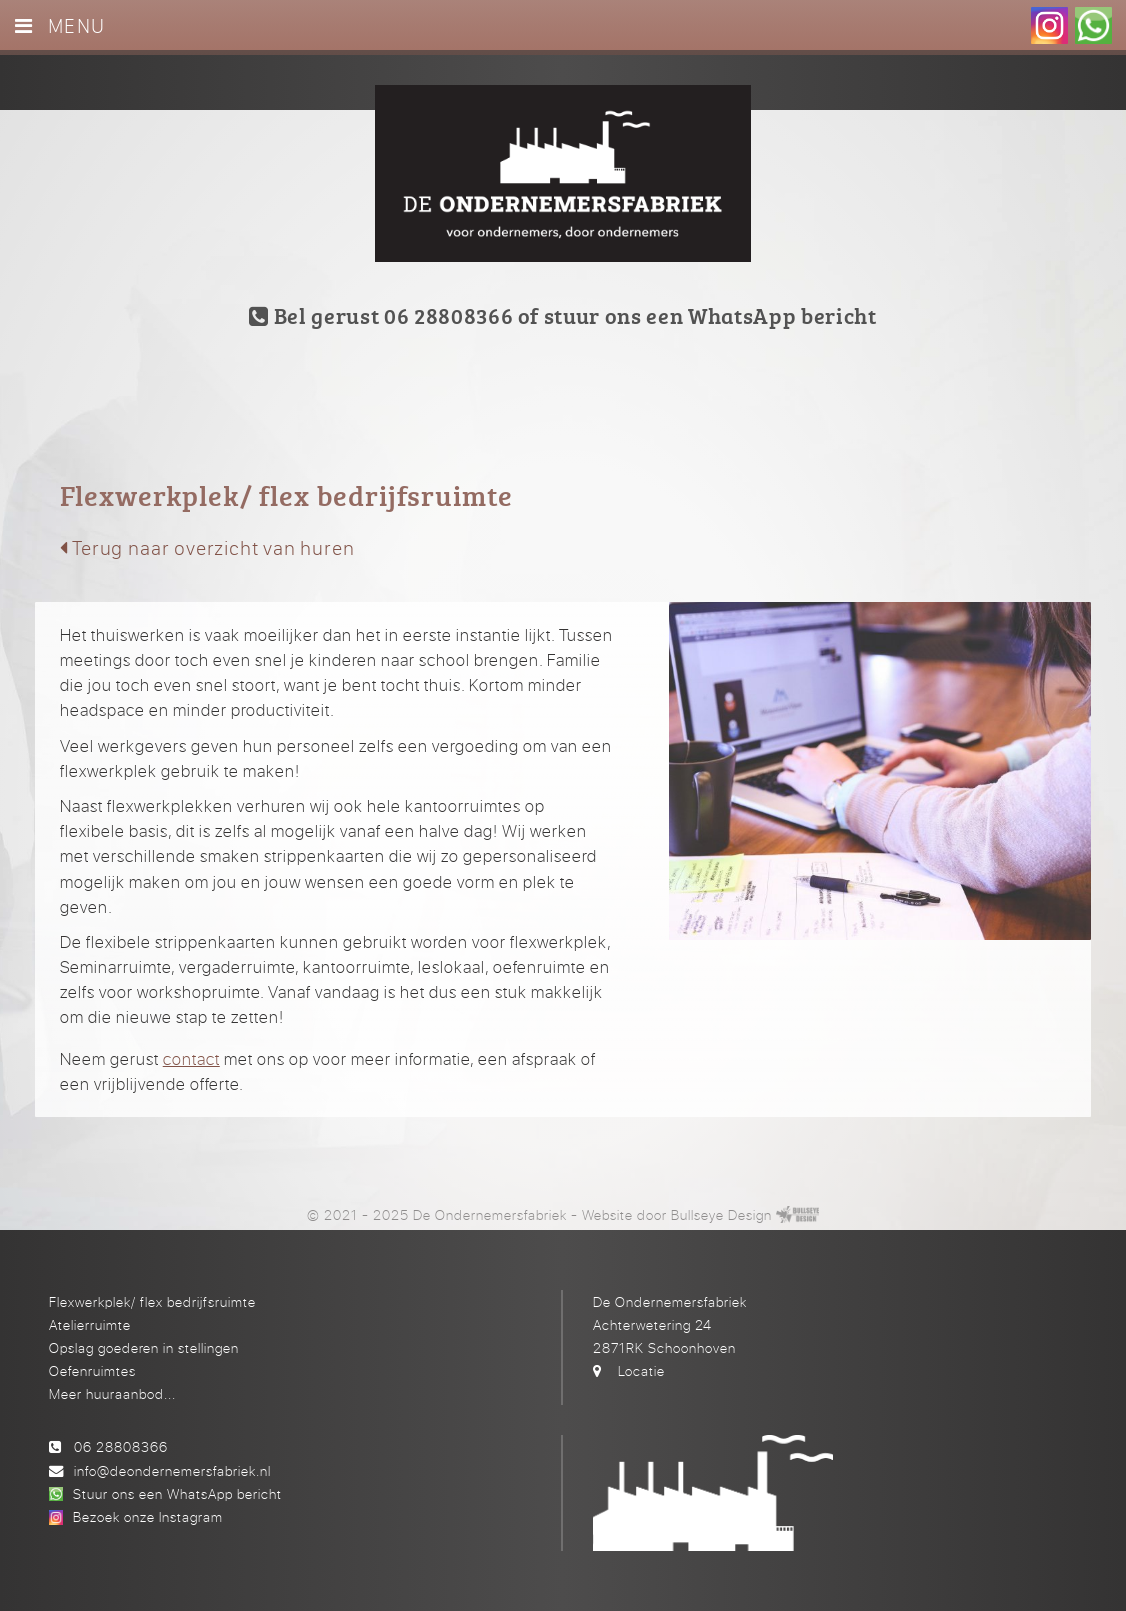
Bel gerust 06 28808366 (381, 315)
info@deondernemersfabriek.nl (172, 1470)
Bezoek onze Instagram (148, 1516)
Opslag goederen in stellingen (144, 1347)
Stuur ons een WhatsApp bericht (177, 1493)
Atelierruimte (90, 1324)
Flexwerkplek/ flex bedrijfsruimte (152, 1301)
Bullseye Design (721, 1214)
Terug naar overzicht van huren (207, 547)
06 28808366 (121, 1446)
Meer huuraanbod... (112, 1393)
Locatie (641, 1370)
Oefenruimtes (92, 1370)
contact (191, 1058)
